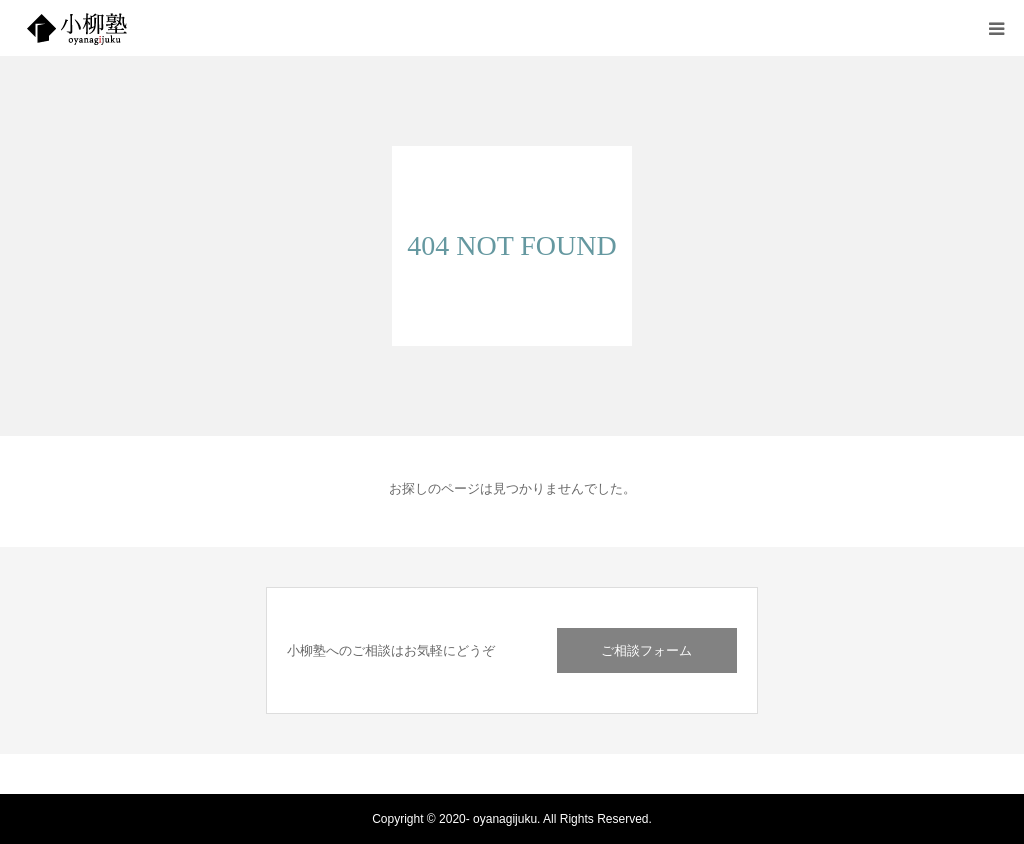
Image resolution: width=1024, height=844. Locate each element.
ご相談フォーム (646, 650)
